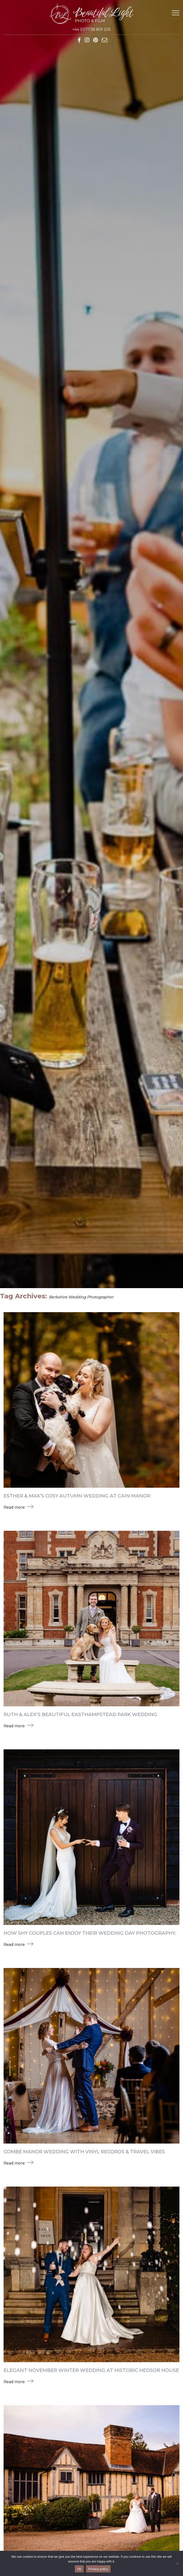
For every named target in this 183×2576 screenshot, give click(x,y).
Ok (79, 2569)
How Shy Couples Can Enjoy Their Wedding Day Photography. (90, 1933)
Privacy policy (98, 2569)
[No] (177, 2563)
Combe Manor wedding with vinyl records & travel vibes (84, 2151)
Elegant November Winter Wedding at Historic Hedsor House (91, 2370)
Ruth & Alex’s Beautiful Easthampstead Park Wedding (80, 1714)
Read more (14, 1507)
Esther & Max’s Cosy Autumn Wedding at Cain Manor (77, 1496)
